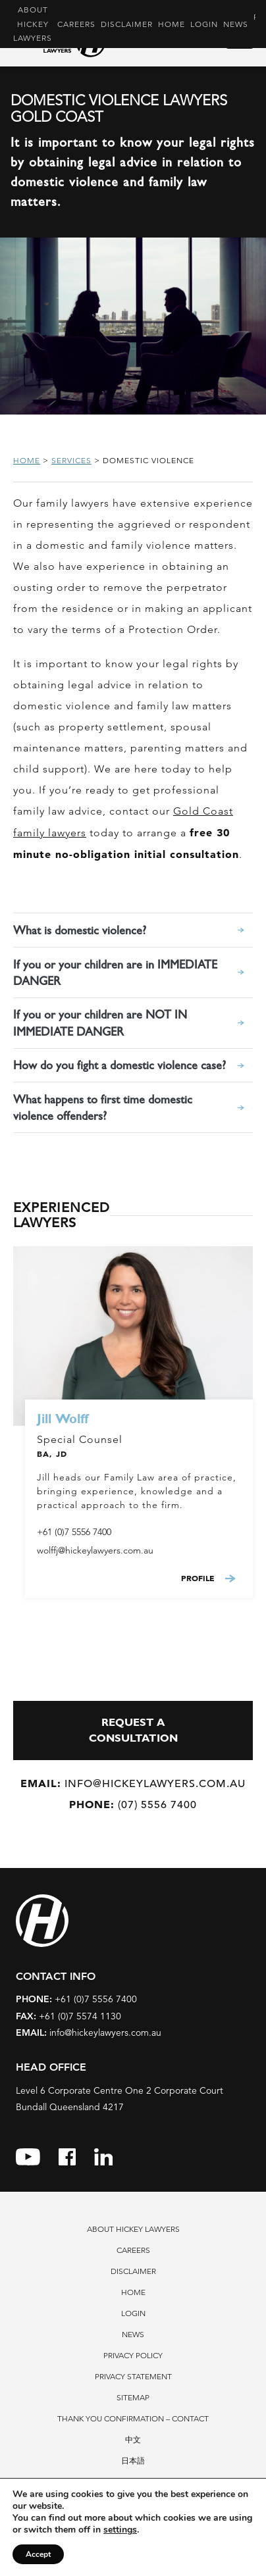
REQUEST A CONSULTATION (133, 1730)
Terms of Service (121, 2559)
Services (71, 460)
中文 (133, 2439)
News (235, 24)
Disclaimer (127, 24)
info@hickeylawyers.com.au (133, 1783)
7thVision (154, 2535)
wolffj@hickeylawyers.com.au (95, 1550)
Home (171, 24)
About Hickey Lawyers (32, 24)
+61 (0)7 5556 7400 (74, 1532)
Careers (76, 24)
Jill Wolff (62, 1419)
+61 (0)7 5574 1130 (68, 2016)
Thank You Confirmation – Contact (133, 2418)
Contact (133, 2482)
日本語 (133, 2460)
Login (204, 24)
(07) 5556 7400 (133, 1804)
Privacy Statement (133, 2376)
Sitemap (133, 2397)
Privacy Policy (133, 2355)
